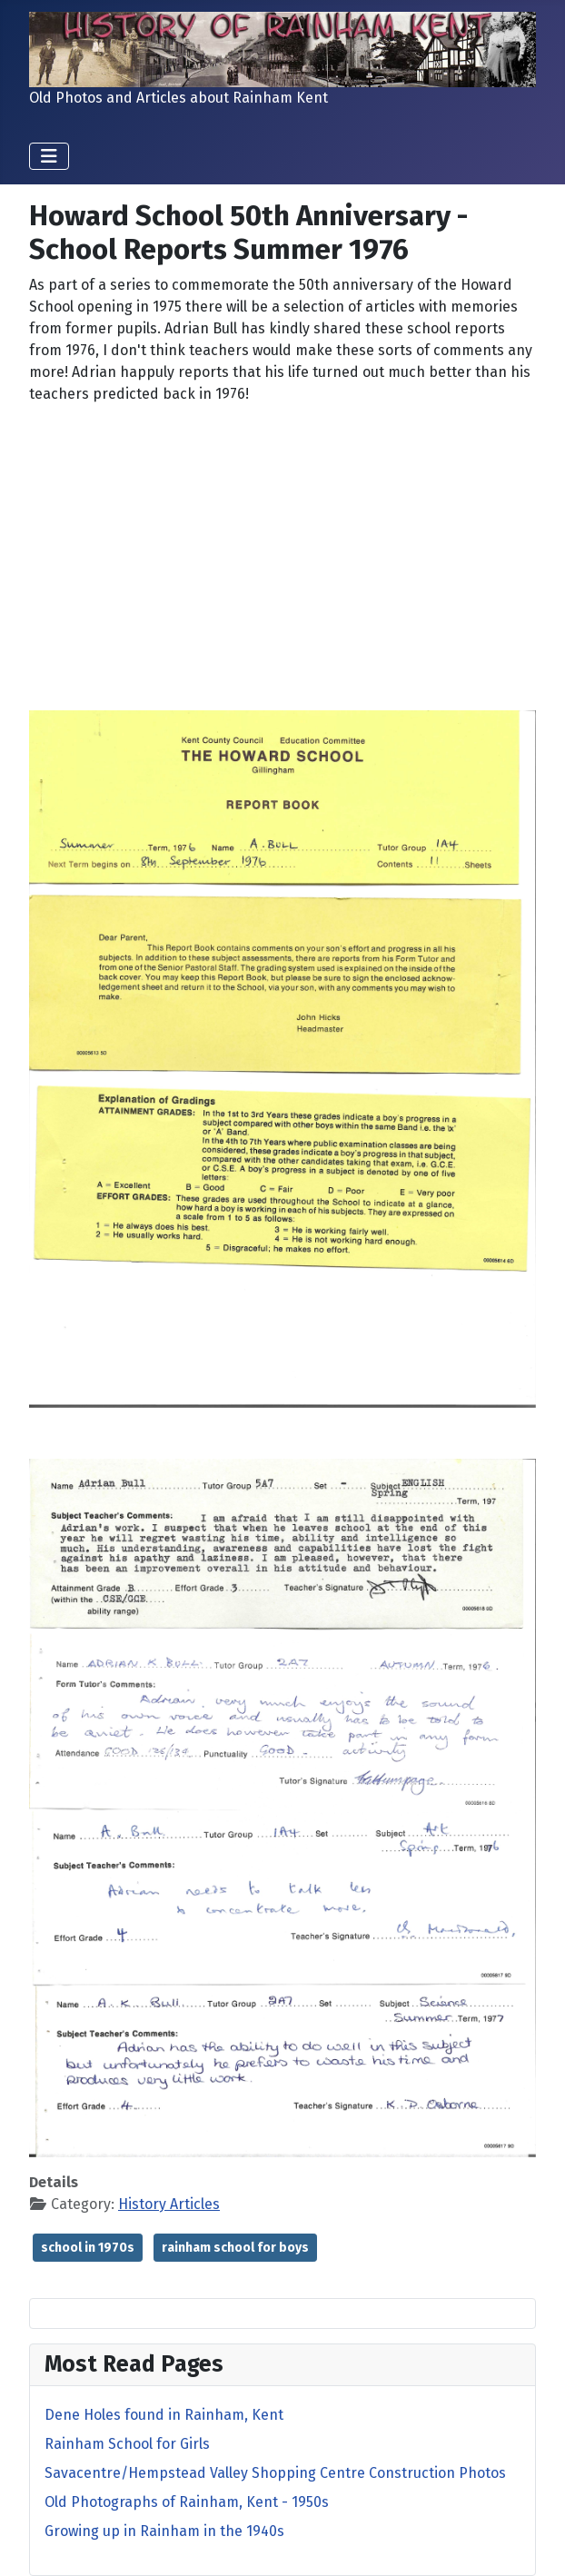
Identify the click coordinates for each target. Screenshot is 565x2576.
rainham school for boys (235, 2247)
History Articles (169, 2204)
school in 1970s (87, 2247)
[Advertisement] (282, 547)
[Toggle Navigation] (49, 156)
